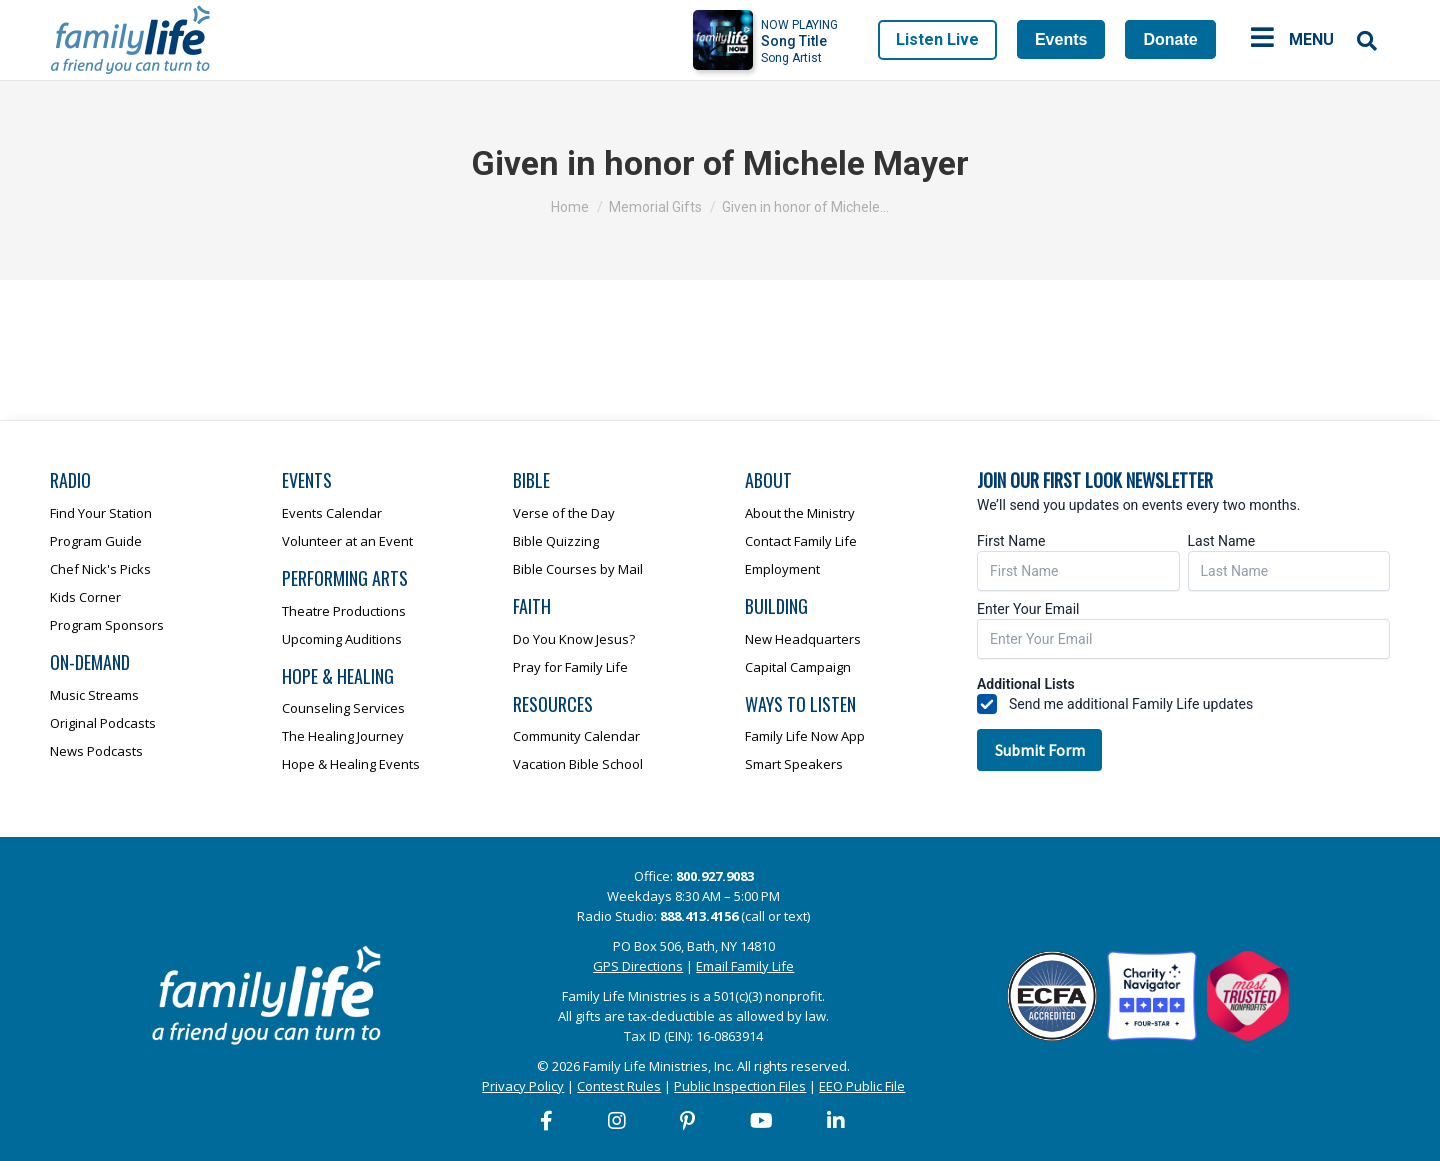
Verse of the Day (564, 513)
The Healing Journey (343, 736)
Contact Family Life (801, 541)
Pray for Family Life (570, 667)
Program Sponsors (107, 625)
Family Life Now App (805, 736)
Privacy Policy (523, 1086)
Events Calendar (332, 513)
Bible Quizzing (556, 541)
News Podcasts (96, 751)
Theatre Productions (344, 611)
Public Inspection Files (740, 1086)
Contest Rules (619, 1086)
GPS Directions (638, 966)
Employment (782, 569)
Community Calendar (576, 736)
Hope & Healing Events (351, 764)
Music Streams (94, 695)
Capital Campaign (798, 667)
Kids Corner (85, 597)
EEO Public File (862, 1086)
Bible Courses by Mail (578, 569)
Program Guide (96, 541)
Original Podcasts (103, 723)
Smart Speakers (794, 764)
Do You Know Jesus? (574, 639)
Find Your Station (101, 513)
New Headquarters (803, 639)
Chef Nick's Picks (100, 569)
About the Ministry (800, 513)
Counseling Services (343, 708)
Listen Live (937, 39)
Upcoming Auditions (342, 639)
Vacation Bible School (578, 764)
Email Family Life (745, 966)
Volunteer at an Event (347, 541)
